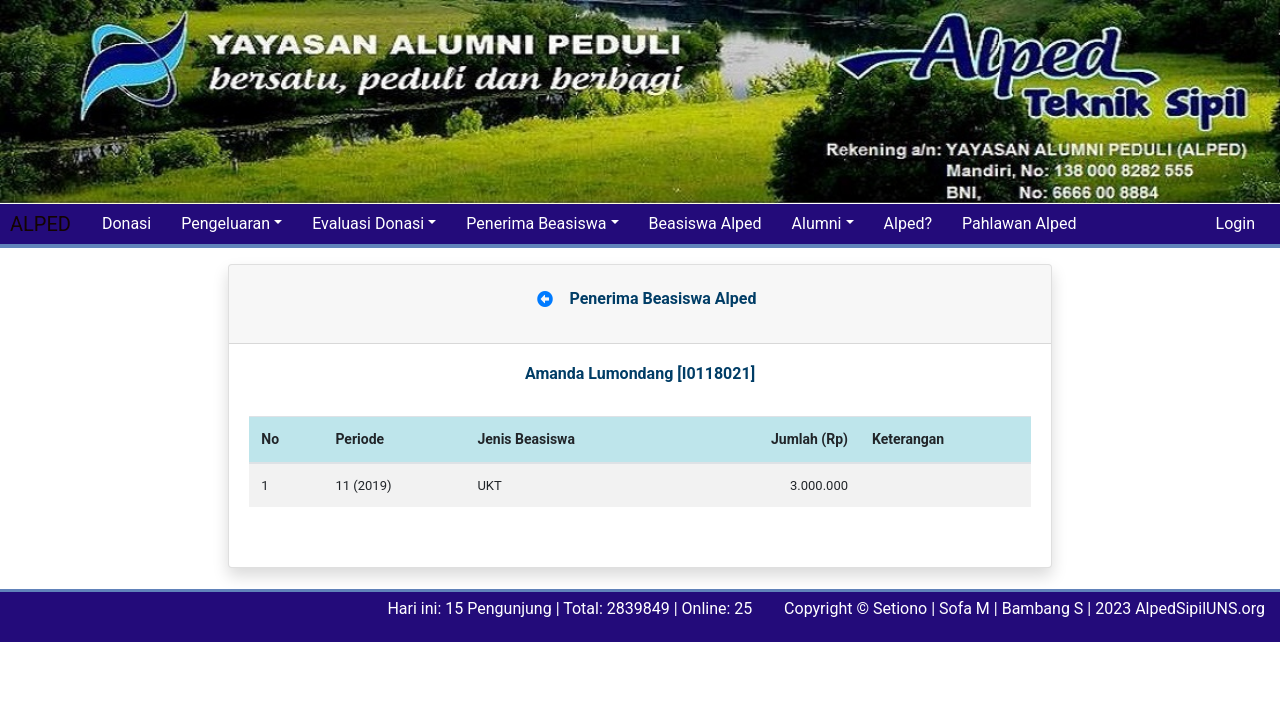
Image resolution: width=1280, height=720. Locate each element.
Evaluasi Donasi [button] (368, 223)
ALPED (40, 224)
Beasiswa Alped (705, 223)
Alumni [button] (817, 223)
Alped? (908, 223)
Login (1235, 223)
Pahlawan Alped (1019, 223)
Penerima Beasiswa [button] (536, 223)
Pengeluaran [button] (225, 223)
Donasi (126, 223)
